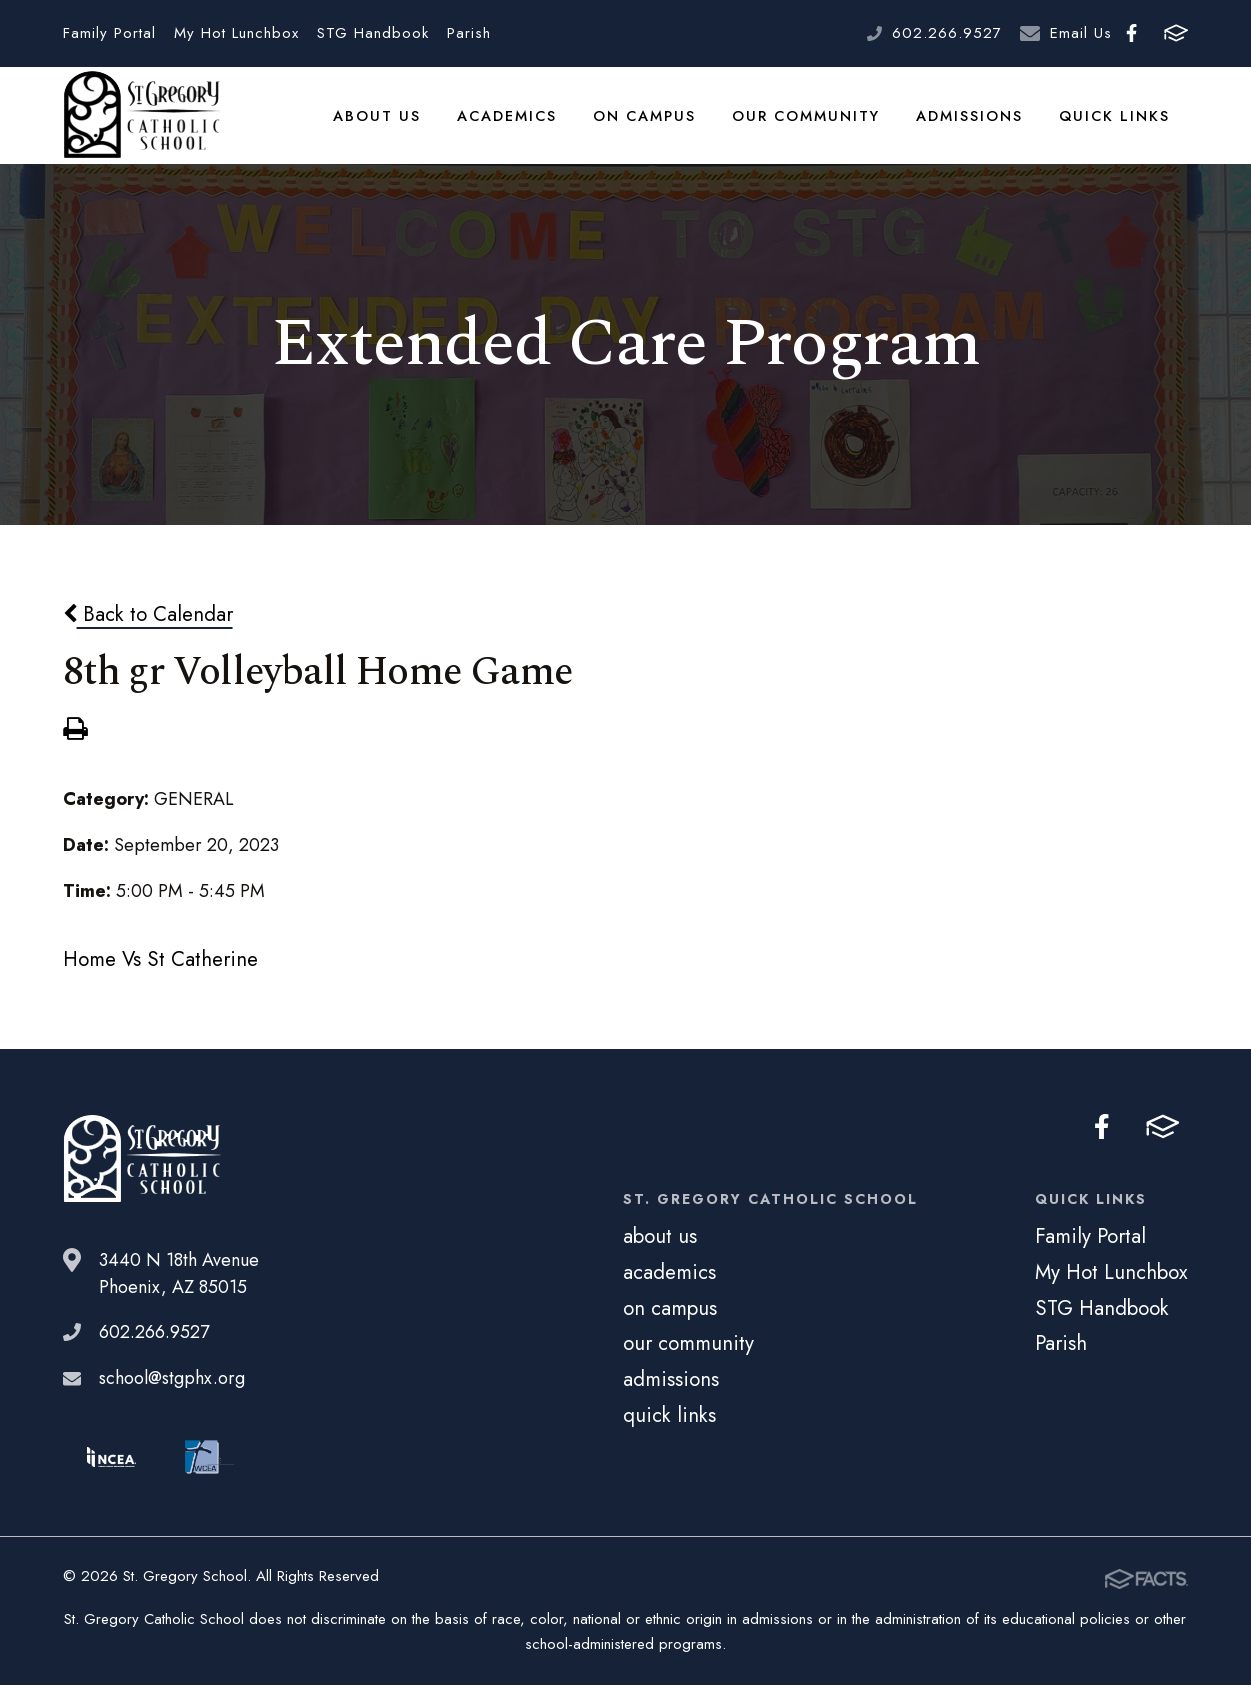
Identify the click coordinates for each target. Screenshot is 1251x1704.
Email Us (1081, 33)
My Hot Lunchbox (236, 33)
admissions (973, 124)
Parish (469, 33)
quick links (1116, 124)
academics (514, 124)
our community (811, 124)
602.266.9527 (947, 33)
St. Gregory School (142, 125)
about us (385, 124)
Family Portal (109, 33)
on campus (651, 124)
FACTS (1176, 33)
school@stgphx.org (172, 1398)
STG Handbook (373, 33)
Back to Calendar (148, 633)
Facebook (1131, 33)
